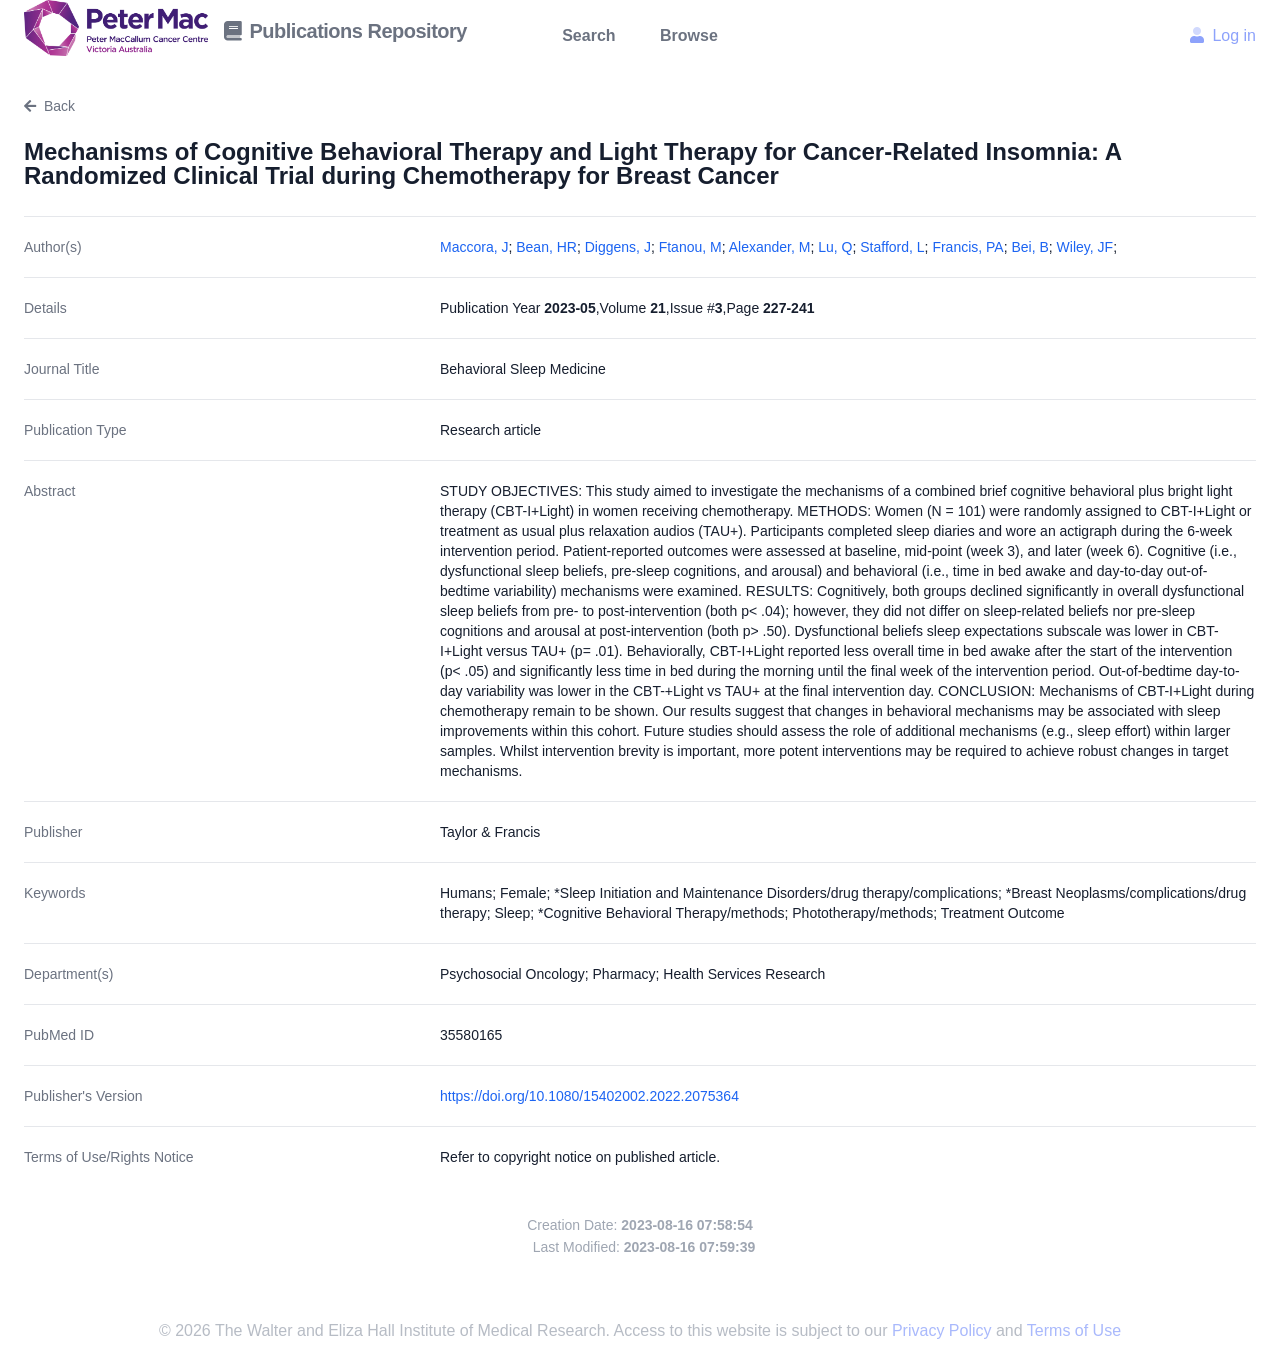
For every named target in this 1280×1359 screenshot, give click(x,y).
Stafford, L (892, 247)
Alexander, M (770, 247)
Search (588, 35)
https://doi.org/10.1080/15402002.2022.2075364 (589, 1096)
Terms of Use (1074, 1330)
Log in (1223, 35)
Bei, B (1029, 247)
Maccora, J (474, 247)
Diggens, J (618, 247)
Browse (689, 35)
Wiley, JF (1085, 247)
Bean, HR (546, 247)
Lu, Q (835, 247)
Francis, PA (967, 247)
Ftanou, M (690, 247)
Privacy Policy (944, 1330)
